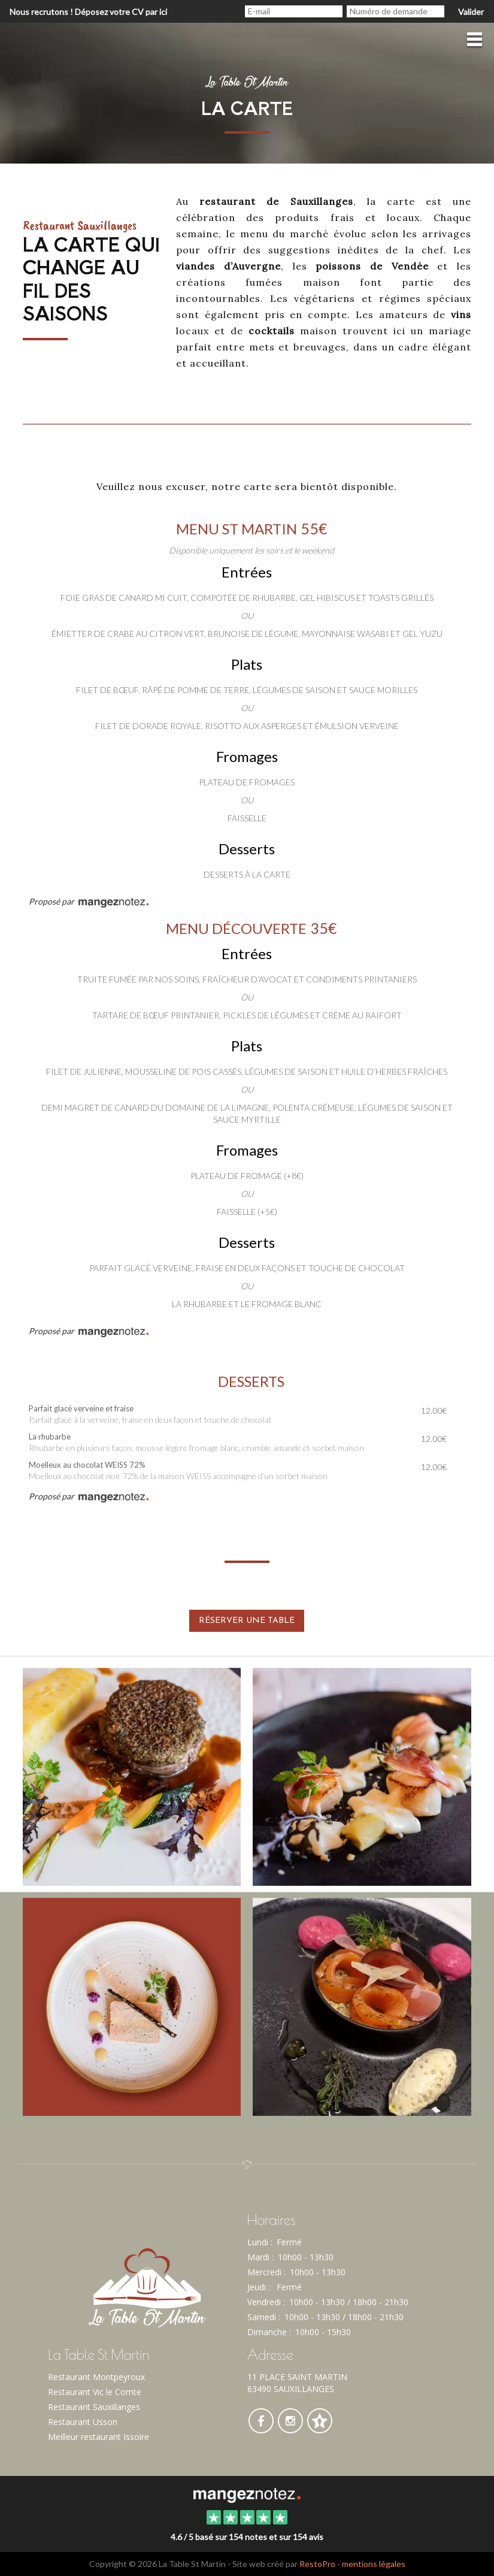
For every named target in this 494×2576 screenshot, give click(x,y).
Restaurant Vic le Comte (94, 2391)
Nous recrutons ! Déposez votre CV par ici (88, 12)
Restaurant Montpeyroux (96, 2377)
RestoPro (317, 2564)
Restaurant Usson (82, 2421)
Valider (471, 12)
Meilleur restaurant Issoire (98, 2436)
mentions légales (373, 2564)
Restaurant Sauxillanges (94, 2406)
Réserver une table (247, 1620)
